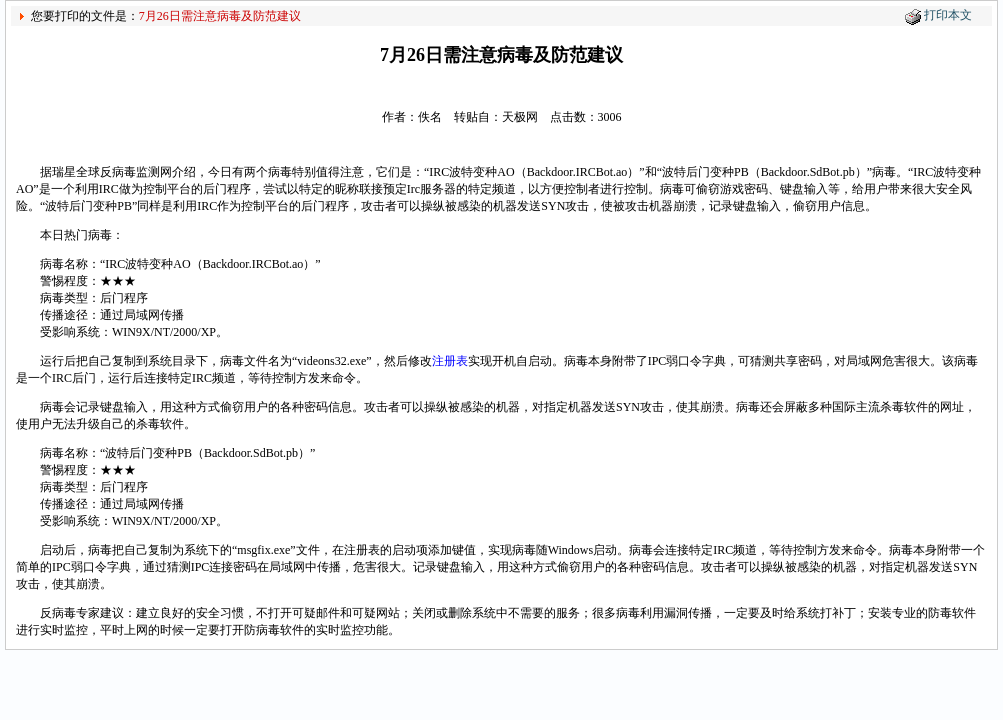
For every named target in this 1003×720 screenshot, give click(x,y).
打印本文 (948, 15)
